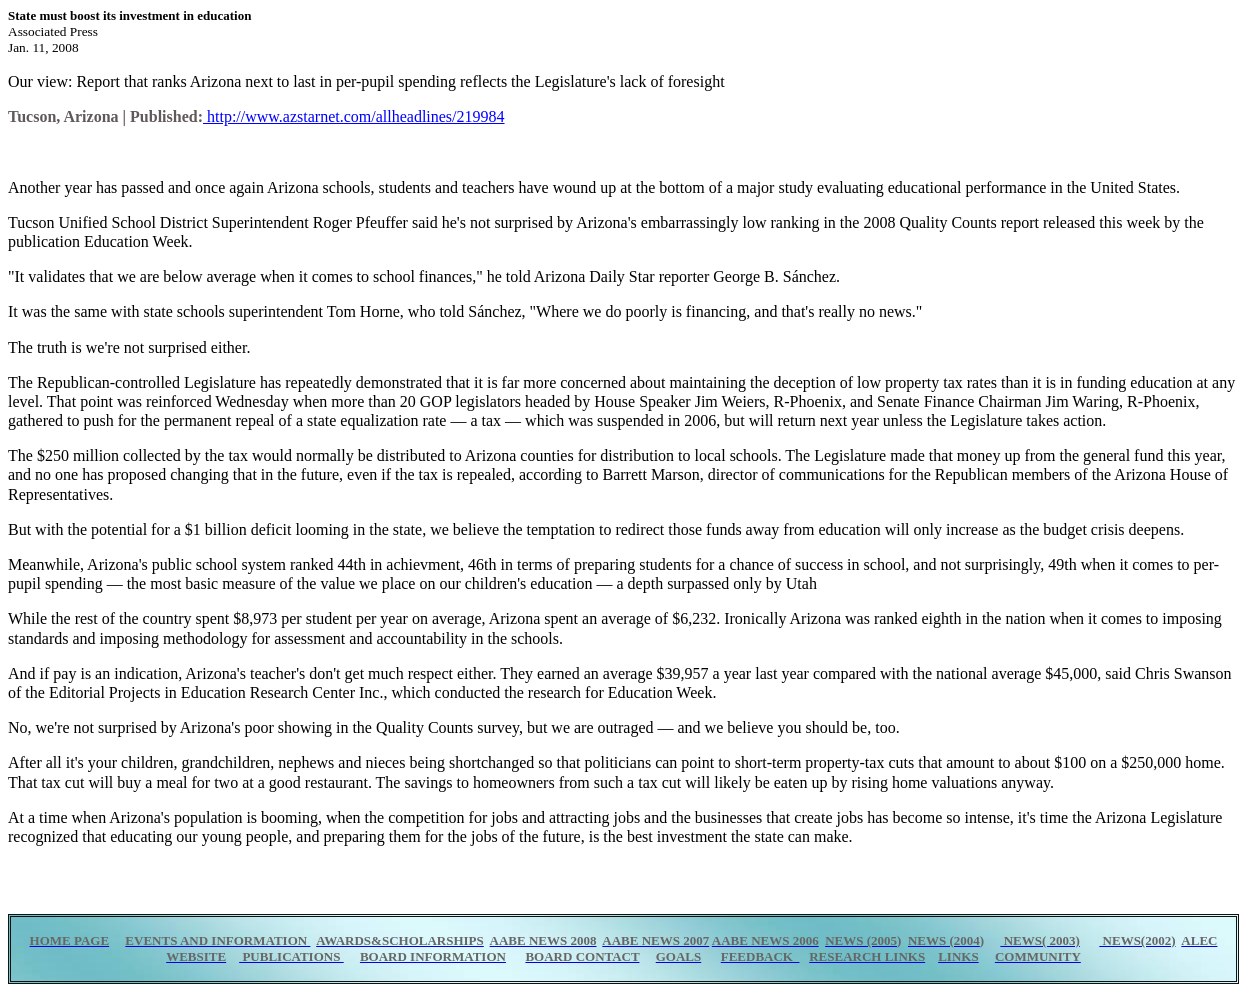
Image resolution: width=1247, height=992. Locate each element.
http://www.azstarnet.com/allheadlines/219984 (354, 116)
